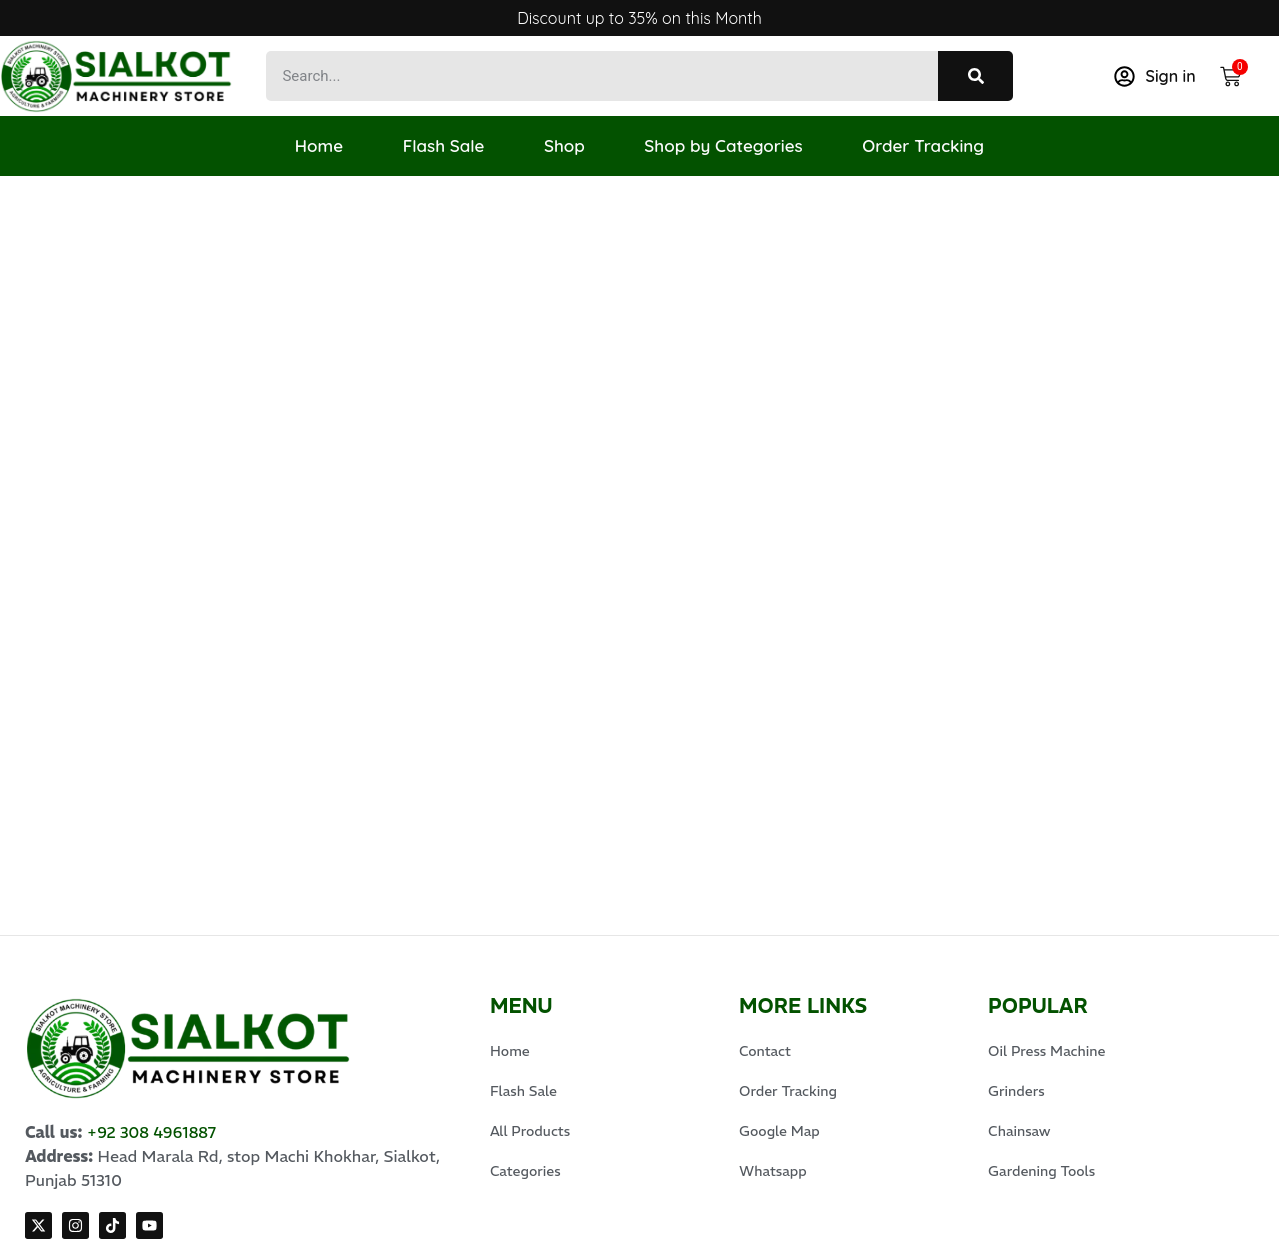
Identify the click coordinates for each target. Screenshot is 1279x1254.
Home (318, 145)
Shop (564, 145)
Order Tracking (924, 145)
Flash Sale (443, 145)
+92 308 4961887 (152, 1070)
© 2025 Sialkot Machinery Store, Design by (188, 1226)
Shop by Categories (724, 145)
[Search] (975, 76)
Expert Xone (397, 1226)
